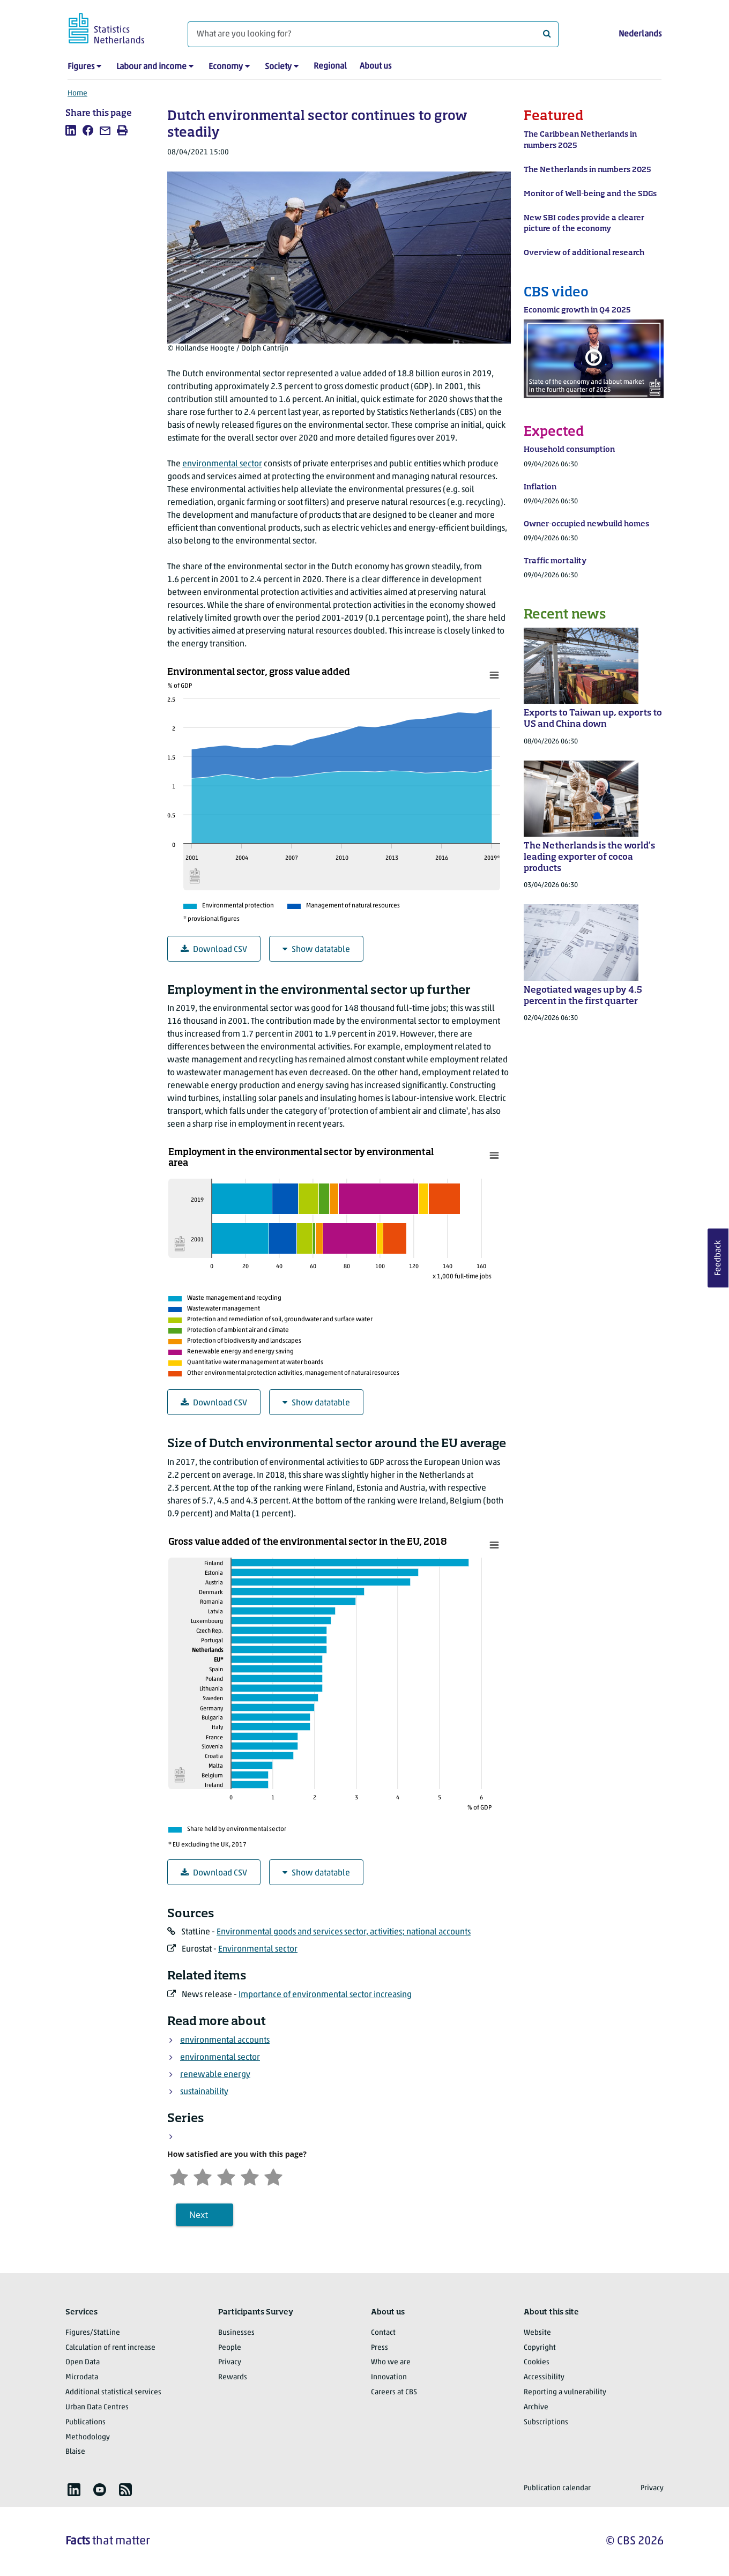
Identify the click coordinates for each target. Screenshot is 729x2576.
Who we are (391, 2362)
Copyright (540, 2347)
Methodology (87, 2437)
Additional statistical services (113, 2392)
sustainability (204, 2092)
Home (77, 93)
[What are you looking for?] (373, 34)
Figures (81, 67)
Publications (85, 2422)
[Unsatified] (202, 2176)
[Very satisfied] (273, 2176)
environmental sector (222, 464)
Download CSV (214, 949)
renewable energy (215, 2075)
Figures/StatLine (92, 2332)
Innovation (389, 2377)
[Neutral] (226, 2176)
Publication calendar (557, 2488)
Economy (226, 67)
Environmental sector (257, 1949)
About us (375, 66)
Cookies (536, 2362)
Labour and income (151, 67)
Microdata (81, 2377)
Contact (383, 2332)
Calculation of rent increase (110, 2347)
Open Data (82, 2362)
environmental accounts (225, 2040)
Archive (536, 2407)
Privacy (229, 2362)
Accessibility (544, 2377)
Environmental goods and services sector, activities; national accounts (344, 1932)
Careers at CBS (394, 2392)
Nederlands (640, 34)
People (229, 2347)
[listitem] (70, 130)
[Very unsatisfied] (179, 2176)
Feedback (718, 1258)
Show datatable (316, 949)
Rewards (232, 2377)
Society (278, 67)
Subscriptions (546, 2422)
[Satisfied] (250, 2176)
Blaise (75, 2451)
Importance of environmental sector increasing (325, 1995)
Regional (330, 66)
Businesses (236, 2332)
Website (537, 2332)
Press (379, 2347)
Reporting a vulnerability (565, 2392)
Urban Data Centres (97, 2407)
